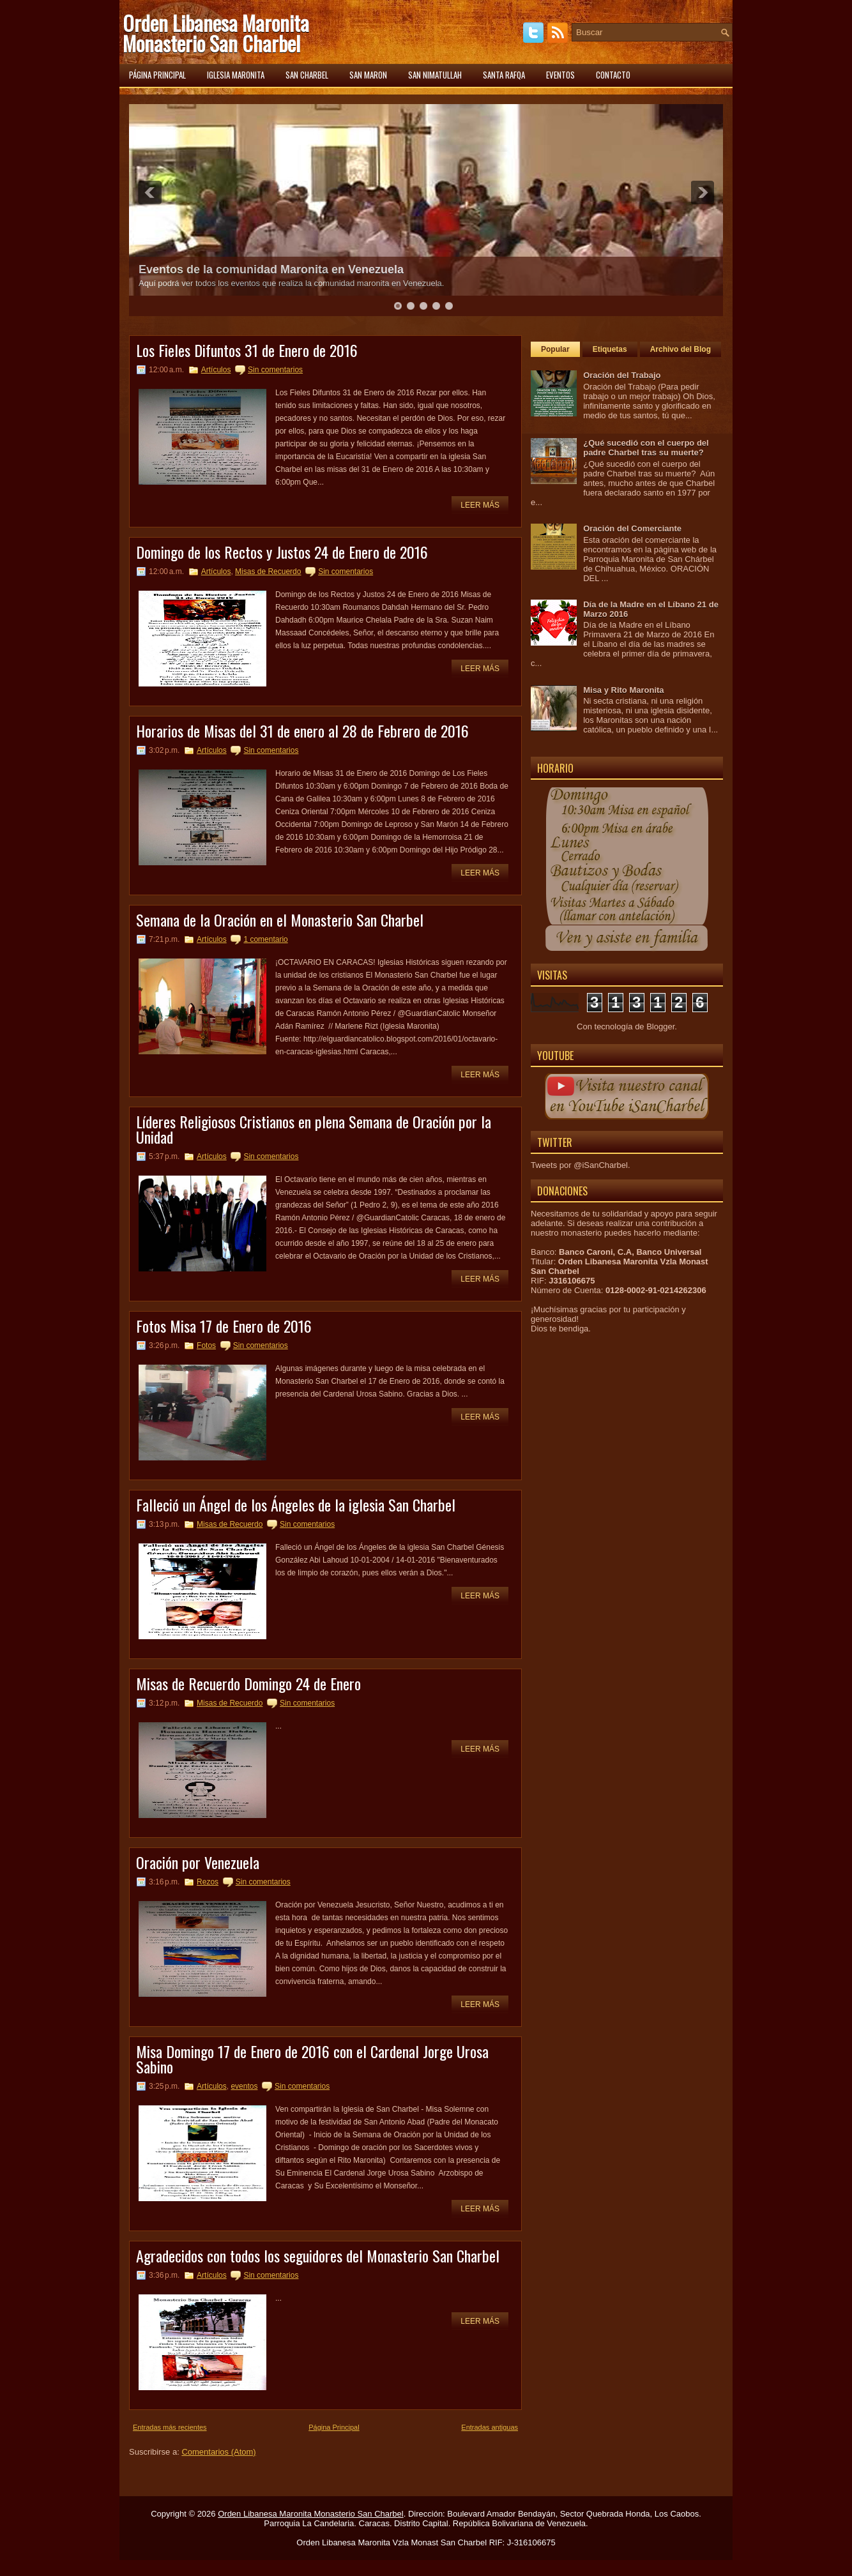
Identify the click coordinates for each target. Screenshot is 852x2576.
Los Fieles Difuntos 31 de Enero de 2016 (247, 350)
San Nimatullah (435, 74)
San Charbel (306, 74)
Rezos (207, 1881)
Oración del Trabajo (621, 375)
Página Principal (334, 2427)
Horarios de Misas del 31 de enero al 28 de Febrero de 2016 (302, 730)
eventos (244, 2086)
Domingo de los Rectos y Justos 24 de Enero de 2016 (282, 551)
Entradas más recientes (170, 2427)
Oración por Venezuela (197, 1862)
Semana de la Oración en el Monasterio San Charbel (279, 919)
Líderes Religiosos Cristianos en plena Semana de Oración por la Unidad (313, 1129)
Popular (555, 349)
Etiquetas (610, 349)
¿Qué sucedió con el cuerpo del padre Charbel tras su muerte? (646, 447)
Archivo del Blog (680, 349)
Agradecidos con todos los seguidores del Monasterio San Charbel (317, 2255)
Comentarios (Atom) (218, 2452)
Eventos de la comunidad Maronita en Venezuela (271, 269)
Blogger (660, 1026)
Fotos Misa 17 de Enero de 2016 (224, 1325)
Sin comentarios (275, 369)
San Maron (368, 74)
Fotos (206, 1345)
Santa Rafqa (504, 74)
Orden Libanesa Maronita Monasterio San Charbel (216, 33)
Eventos (560, 74)
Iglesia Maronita (235, 74)
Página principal (157, 74)
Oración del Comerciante (632, 528)
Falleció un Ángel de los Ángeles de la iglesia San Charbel (295, 1504)
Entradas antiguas (489, 2427)
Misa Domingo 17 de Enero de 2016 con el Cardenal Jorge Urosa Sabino (312, 2058)
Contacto (613, 74)
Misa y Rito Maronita (623, 690)
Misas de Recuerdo (268, 571)
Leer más (479, 505)
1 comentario (265, 939)
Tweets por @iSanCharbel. (580, 1165)
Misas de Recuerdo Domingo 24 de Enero (248, 1683)
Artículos (216, 369)
